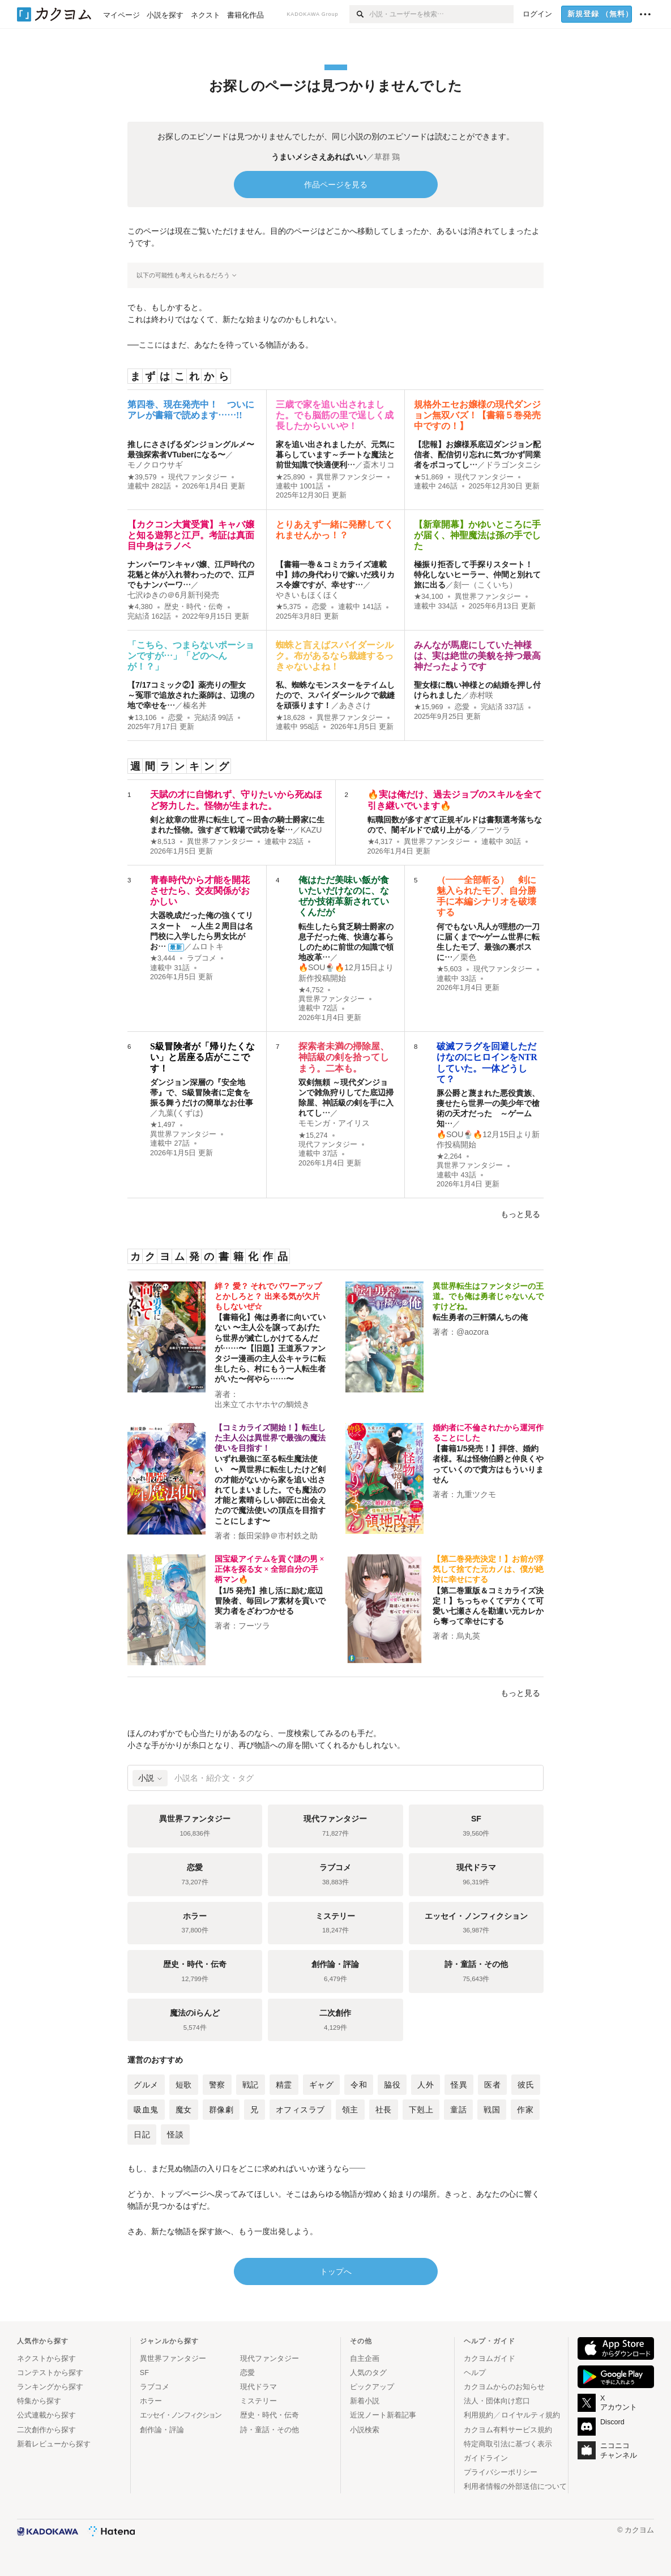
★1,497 (163, 1125)
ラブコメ (201, 958)
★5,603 (449, 969)
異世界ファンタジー (350, 477)
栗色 (468, 957)
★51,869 (428, 477)
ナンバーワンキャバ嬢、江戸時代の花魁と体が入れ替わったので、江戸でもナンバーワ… (190, 574)
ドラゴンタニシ (513, 464)
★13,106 (142, 718)
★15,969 (428, 707)
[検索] (359, 14)
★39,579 (142, 477)
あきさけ (355, 705)
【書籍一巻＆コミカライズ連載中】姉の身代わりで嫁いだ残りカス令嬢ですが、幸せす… (335, 574)
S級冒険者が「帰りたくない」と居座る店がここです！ (202, 1057)
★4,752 (311, 990)
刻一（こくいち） (485, 584)
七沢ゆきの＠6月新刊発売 (173, 594)
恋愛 (319, 607)
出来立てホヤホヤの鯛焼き (262, 1404)
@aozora (472, 1331)
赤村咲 (481, 695)
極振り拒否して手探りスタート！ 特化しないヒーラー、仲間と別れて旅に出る (477, 574)
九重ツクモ (476, 1494)
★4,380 (140, 607)
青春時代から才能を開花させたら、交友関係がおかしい (200, 890)
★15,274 (313, 1135)
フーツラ (494, 829)
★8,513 (163, 842)
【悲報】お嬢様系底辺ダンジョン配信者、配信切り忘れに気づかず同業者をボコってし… (477, 454)
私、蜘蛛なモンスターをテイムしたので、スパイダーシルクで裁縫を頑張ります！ (335, 695)
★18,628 (290, 718)
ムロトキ (208, 946)
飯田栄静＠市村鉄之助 (278, 1535)
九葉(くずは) (180, 1112)
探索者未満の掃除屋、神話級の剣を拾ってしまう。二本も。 (343, 1057)
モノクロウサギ (155, 464)
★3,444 (163, 958)
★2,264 (449, 1156)
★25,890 (290, 477)
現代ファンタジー (197, 477)
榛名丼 (195, 705)
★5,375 (288, 607)
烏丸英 (468, 1635)
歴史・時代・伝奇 (193, 607)
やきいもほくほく (307, 594)
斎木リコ (379, 464)
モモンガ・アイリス (334, 1123)
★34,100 (428, 597)
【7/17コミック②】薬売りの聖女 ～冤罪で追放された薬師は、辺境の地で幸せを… (190, 695)
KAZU (311, 829)
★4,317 (380, 842)
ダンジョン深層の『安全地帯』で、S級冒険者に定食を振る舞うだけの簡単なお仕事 (201, 1092)
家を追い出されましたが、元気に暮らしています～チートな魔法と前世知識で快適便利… (335, 454)
